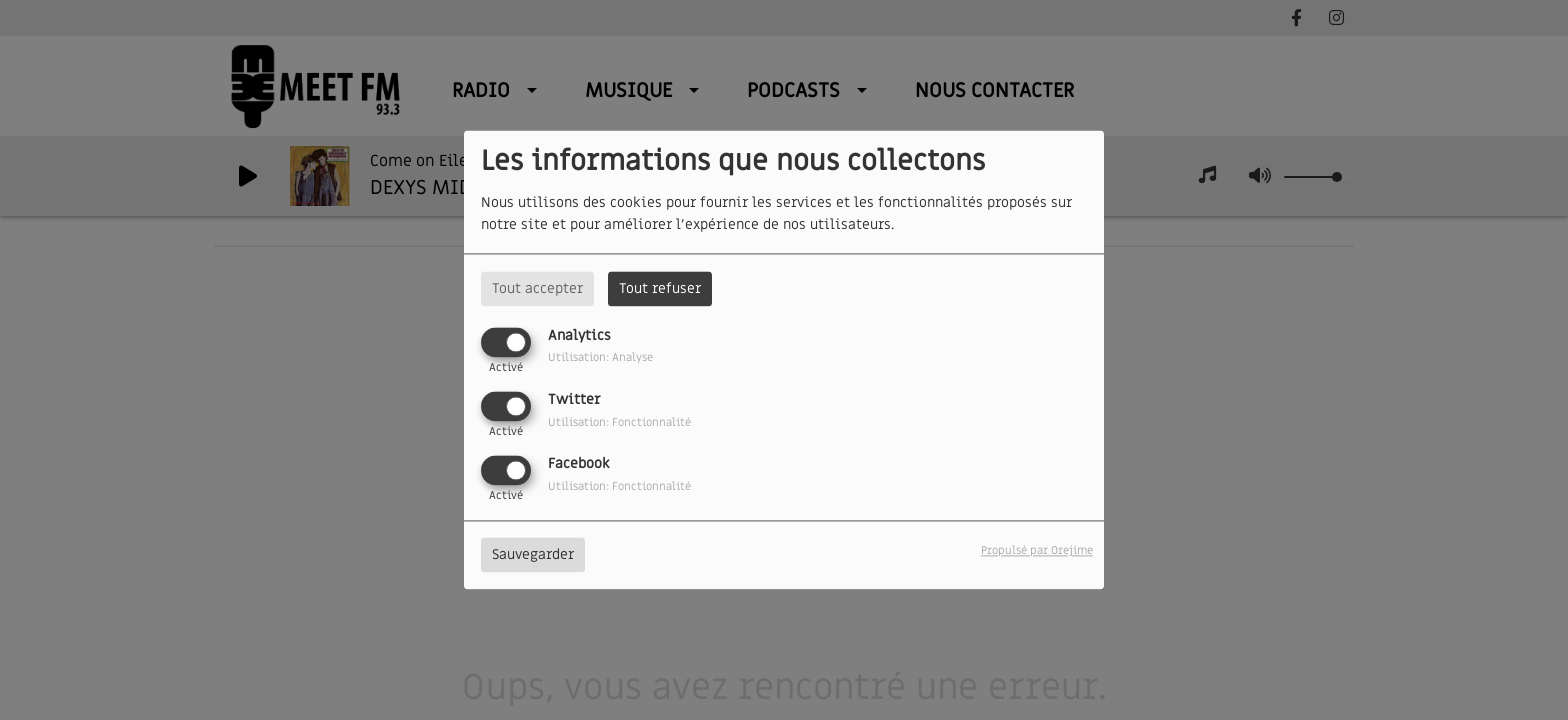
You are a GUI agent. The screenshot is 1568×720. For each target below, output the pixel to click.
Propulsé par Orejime (1037, 551)
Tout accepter (537, 288)
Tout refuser (660, 288)
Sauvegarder (533, 555)
